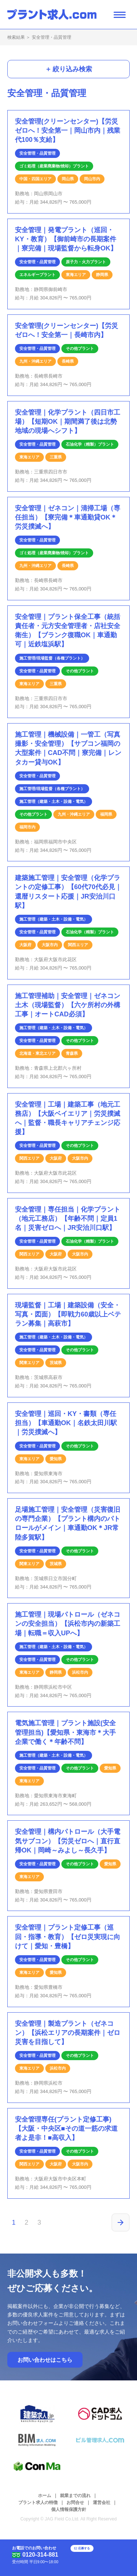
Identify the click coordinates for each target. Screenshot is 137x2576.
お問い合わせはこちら (45, 2360)
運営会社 (101, 2502)
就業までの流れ (75, 2495)
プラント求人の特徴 (38, 2502)
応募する (94, 2551)
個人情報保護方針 (68, 2509)
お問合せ (75, 2502)
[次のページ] (120, 2222)
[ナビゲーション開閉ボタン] (120, 14)
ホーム (44, 2495)
